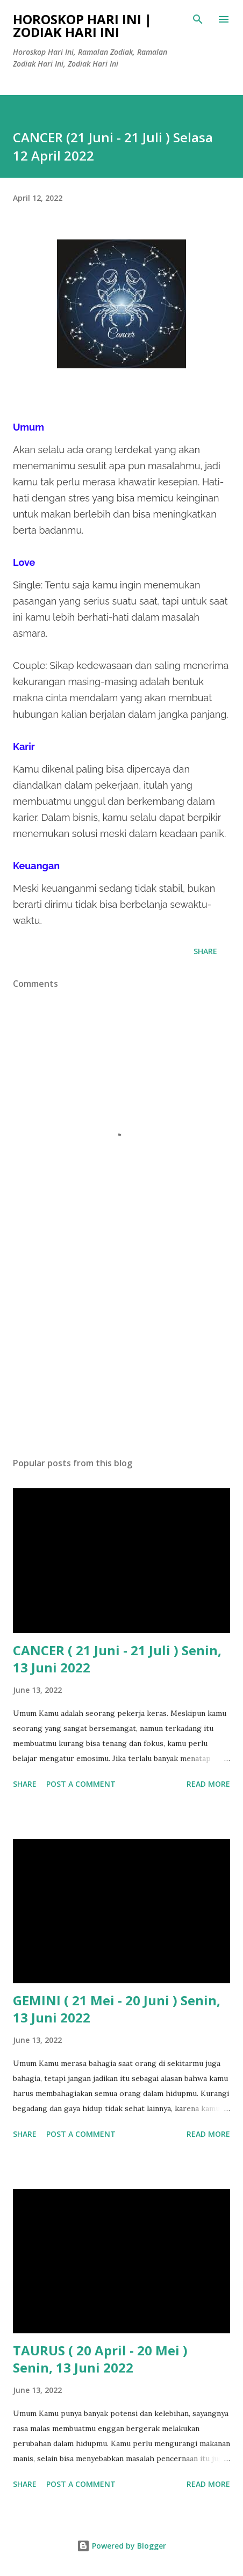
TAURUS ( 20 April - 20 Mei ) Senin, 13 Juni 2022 (100, 2358)
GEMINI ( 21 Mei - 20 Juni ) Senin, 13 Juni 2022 (116, 2008)
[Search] (197, 19)
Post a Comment (81, 1784)
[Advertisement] (121, 1347)
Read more (208, 1784)
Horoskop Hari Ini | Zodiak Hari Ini (82, 25)
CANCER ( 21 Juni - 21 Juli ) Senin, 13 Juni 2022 (117, 1658)
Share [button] (205, 951)
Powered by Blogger (121, 2546)
